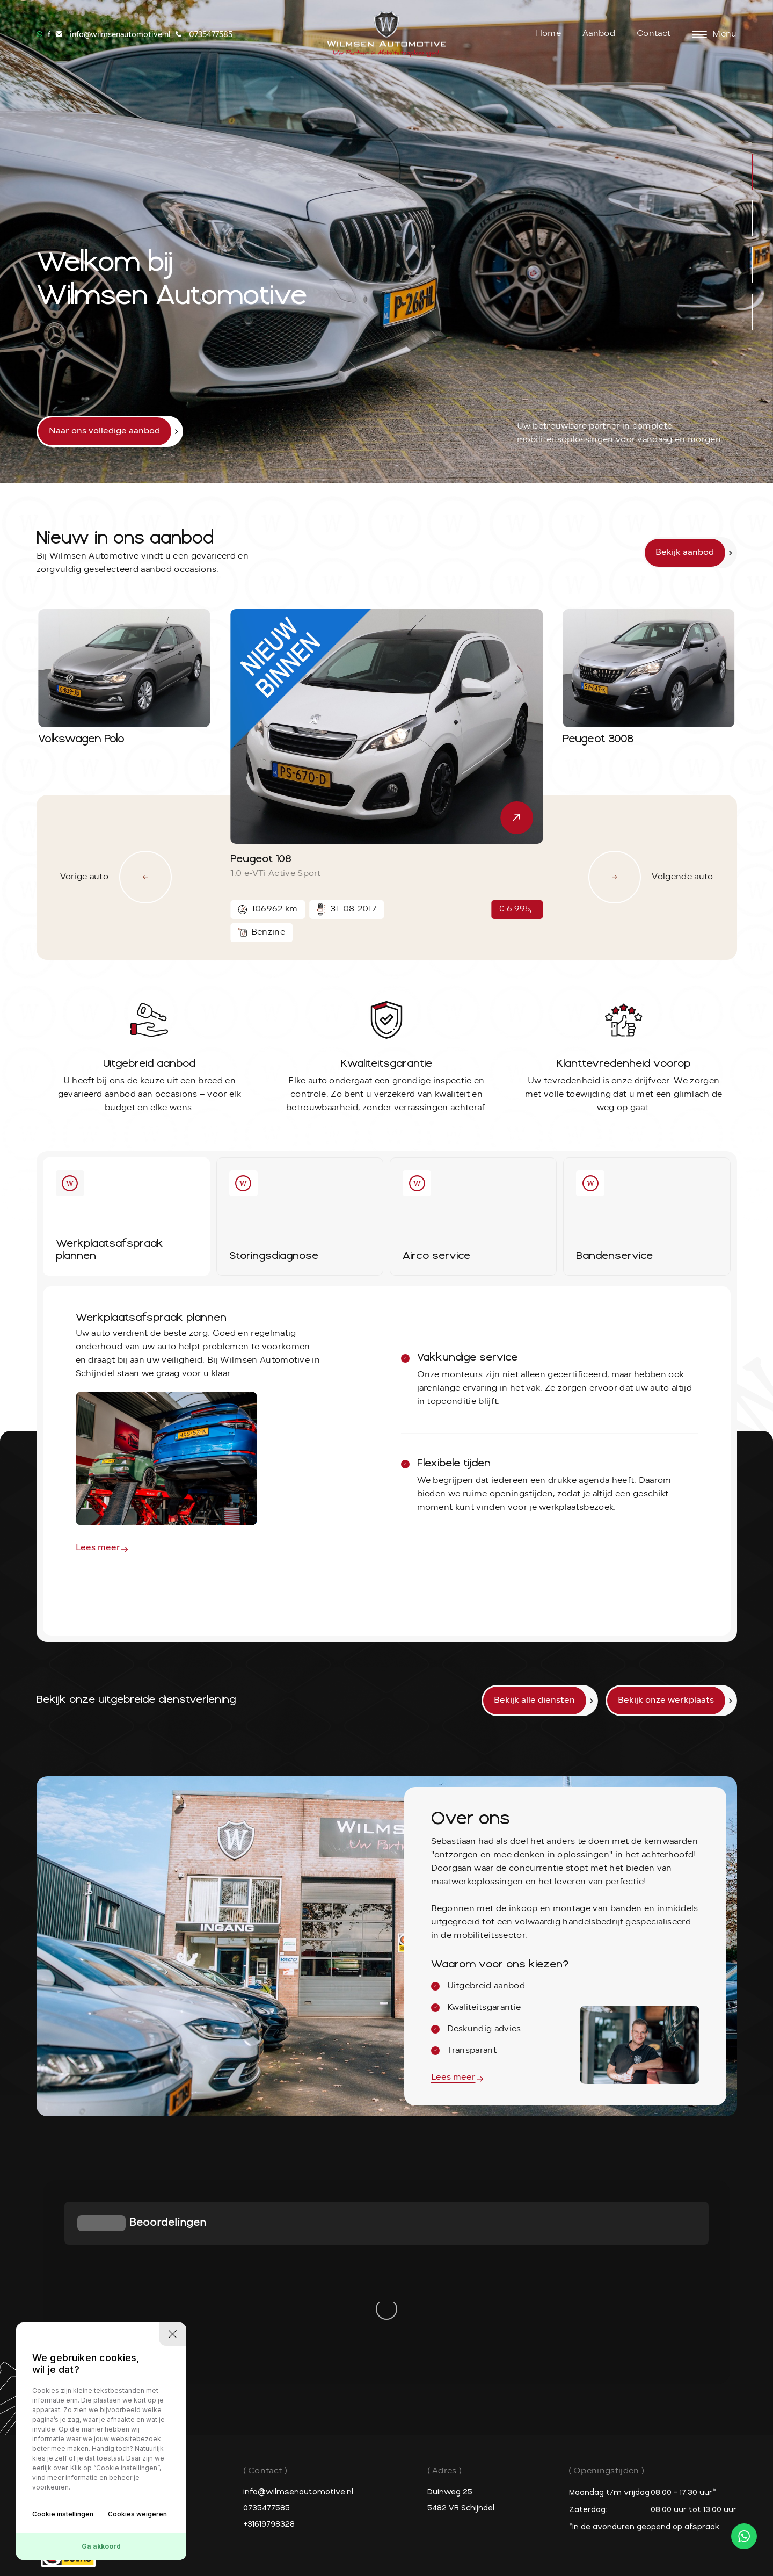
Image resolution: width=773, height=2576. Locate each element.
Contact (653, 34)
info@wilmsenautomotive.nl (298, 2288)
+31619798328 (269, 2321)
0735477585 (266, 2304)
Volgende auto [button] (650, 877)
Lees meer (98, 1548)
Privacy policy (327, 2509)
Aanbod (598, 34)
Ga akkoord (101, 2546)
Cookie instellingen (62, 2514)
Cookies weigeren (137, 2514)
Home (548, 34)
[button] (752, 172)
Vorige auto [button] (116, 877)
